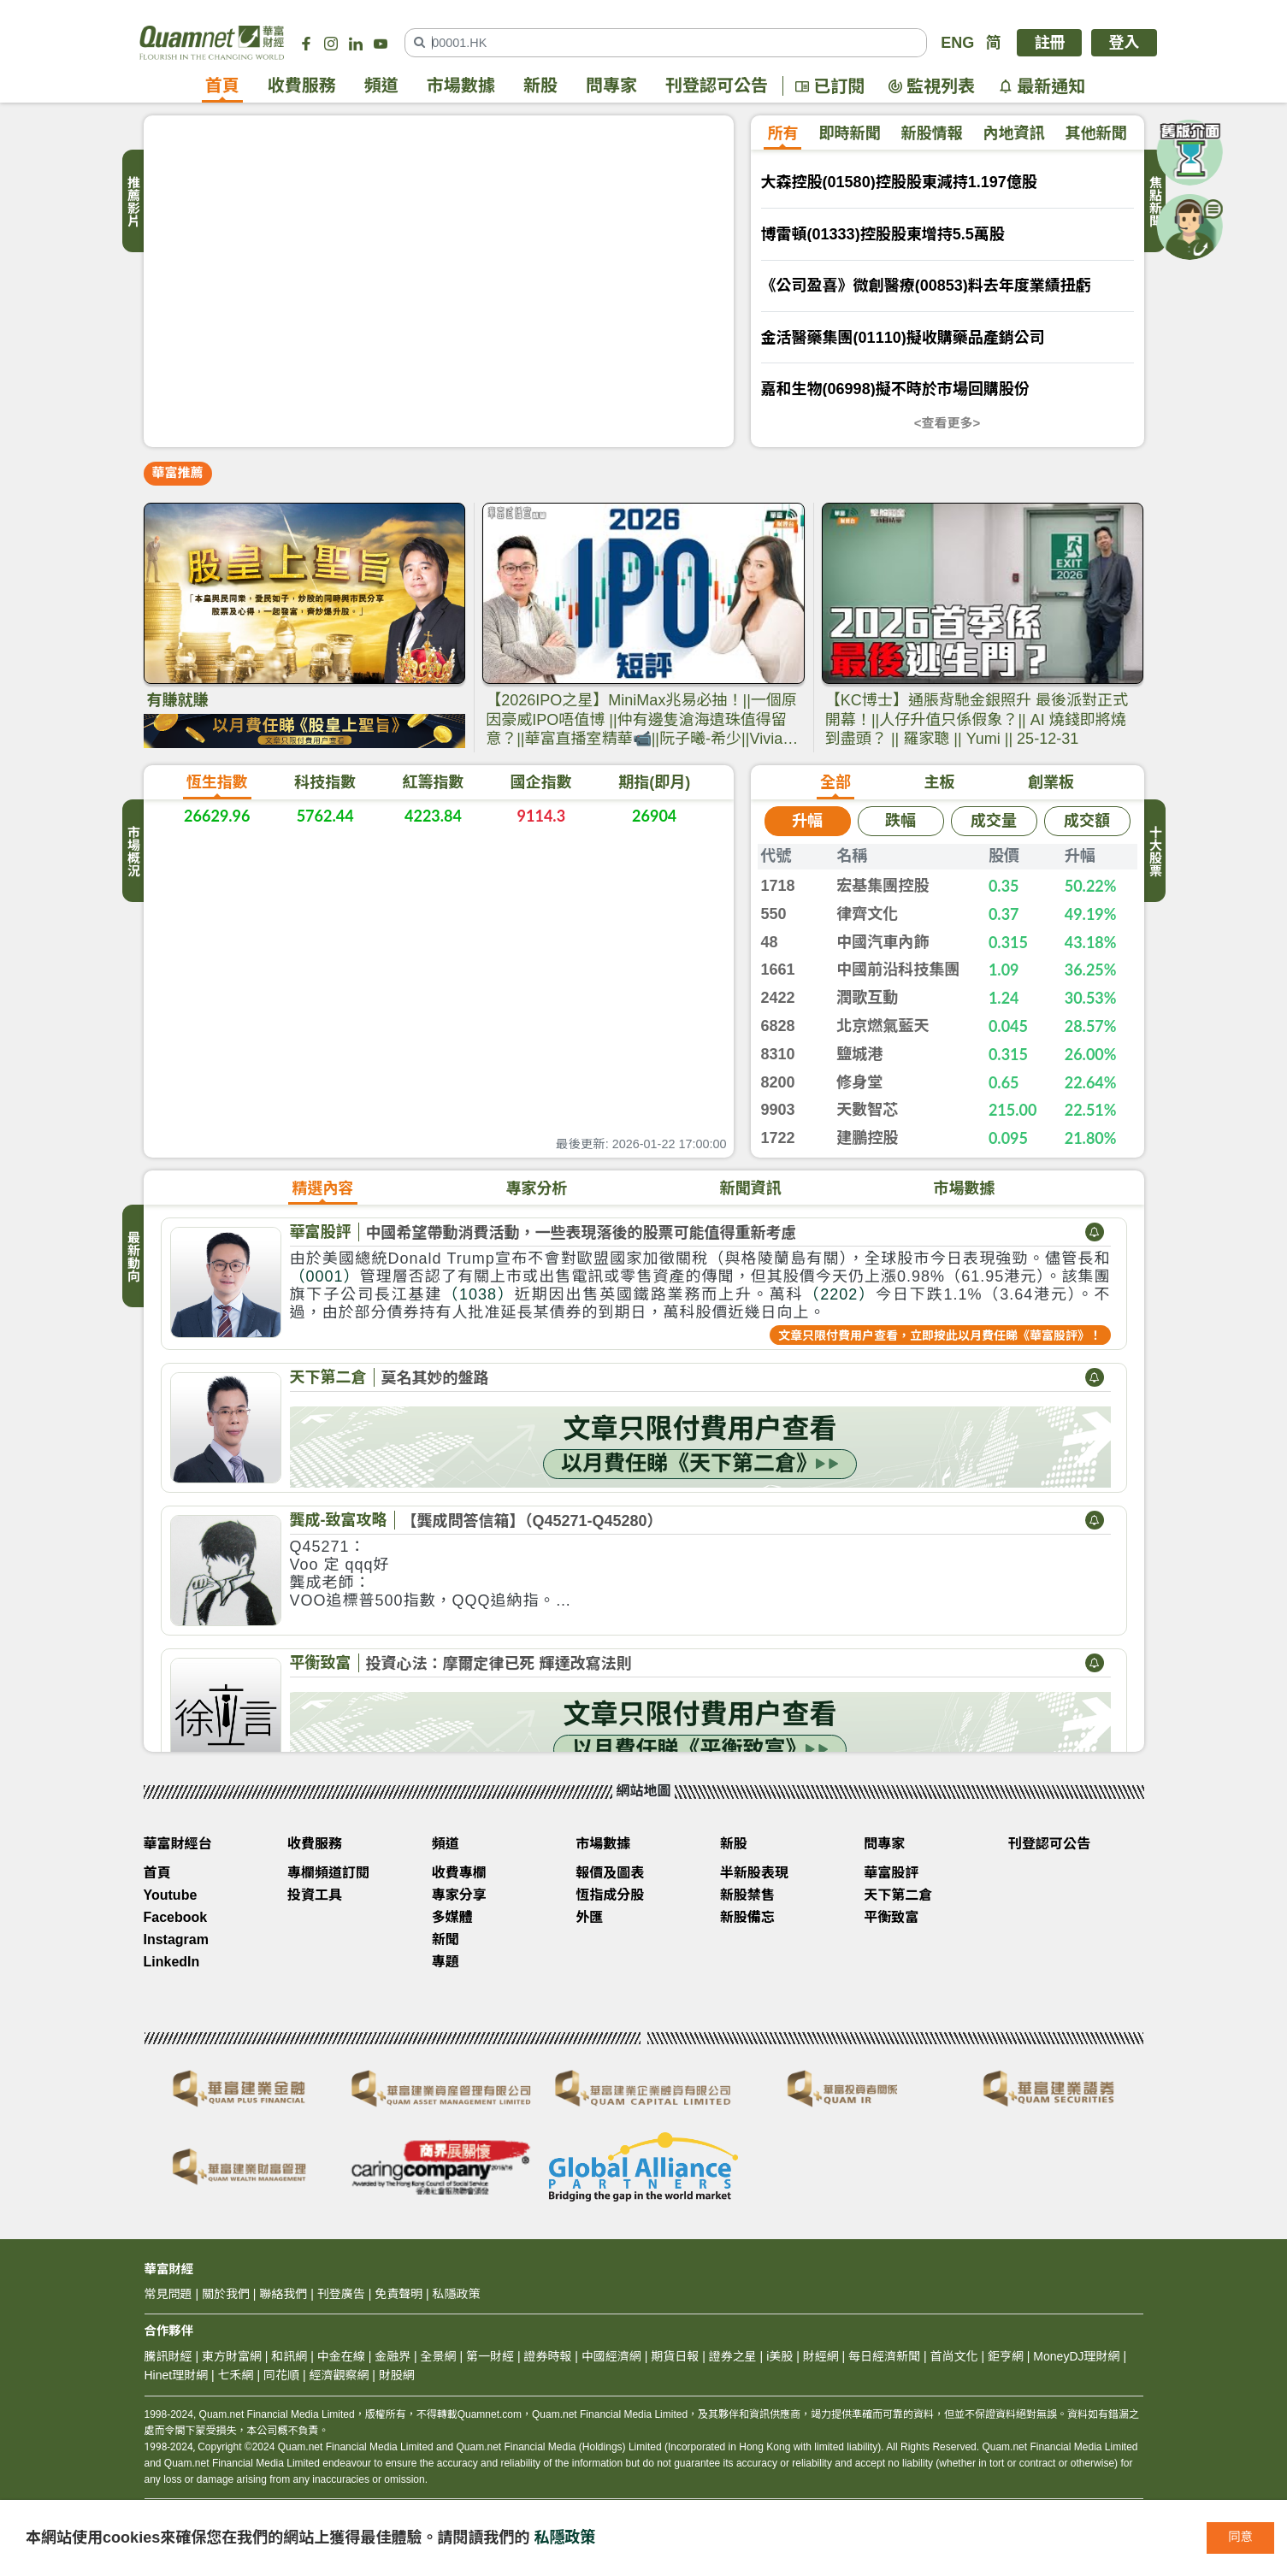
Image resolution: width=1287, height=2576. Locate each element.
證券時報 (547, 2360)
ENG (957, 42)
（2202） (839, 1297)
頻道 (381, 86)
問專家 (611, 86)
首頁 (222, 86)
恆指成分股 (610, 1898)
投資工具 (314, 1898)
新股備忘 (747, 1920)
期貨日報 (675, 2360)
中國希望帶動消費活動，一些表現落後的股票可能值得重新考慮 (581, 1236)
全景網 (439, 2360)
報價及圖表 (610, 1876)
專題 (445, 1965)
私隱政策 (565, 2537)
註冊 (1049, 42)
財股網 (397, 2378)
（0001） (325, 1279)
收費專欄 (459, 1876)
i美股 (778, 2360)
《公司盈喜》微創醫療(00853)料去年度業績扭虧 (926, 285)
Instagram (176, 1943)
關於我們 (226, 2297)
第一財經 (490, 2360)
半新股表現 (754, 1876)
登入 (1123, 42)
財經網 (821, 2360)
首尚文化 (954, 2360)
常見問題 (168, 2297)
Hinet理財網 (177, 2378)
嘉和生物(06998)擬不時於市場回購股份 (895, 389)
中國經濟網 (611, 2360)
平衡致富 (320, 1666)
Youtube (171, 1898)
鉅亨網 (1006, 2360)
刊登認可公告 (716, 86)
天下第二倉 (328, 1380)
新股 (540, 86)
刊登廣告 (341, 2297)
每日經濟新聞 (884, 2360)
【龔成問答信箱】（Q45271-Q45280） (532, 1524)
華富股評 (320, 1235)
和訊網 (289, 2360)
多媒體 (452, 1920)
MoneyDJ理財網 (1076, 2360)
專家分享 (459, 1898)
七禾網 (236, 2378)
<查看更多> (947, 423)
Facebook (176, 1920)
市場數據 (461, 86)
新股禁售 (747, 1898)
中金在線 (341, 2360)
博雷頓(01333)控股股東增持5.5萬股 (883, 234)
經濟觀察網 (339, 2378)
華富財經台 (178, 1847)
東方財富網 (232, 2360)
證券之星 (731, 2360)
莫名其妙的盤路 (435, 1381)
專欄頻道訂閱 (328, 1876)
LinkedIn (172, 1965)
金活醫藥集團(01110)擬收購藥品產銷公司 (903, 337)
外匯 (589, 1920)
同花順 (281, 2378)
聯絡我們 (283, 2297)
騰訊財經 (168, 2360)
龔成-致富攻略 (338, 1523)
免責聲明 (398, 2297)
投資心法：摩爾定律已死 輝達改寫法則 (499, 1667)
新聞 (445, 1943)
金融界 (392, 2360)
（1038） (478, 1297)
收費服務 (302, 86)
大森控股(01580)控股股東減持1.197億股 (899, 182)
